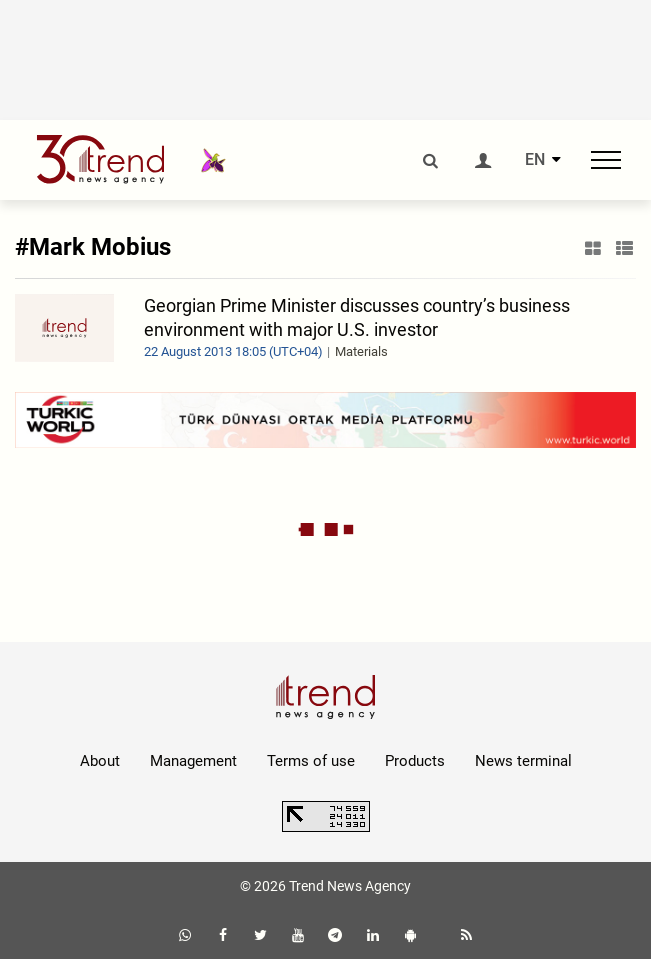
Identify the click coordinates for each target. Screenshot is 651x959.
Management (193, 761)
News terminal (523, 761)
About (100, 761)
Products (415, 761)
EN (535, 160)
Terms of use (311, 761)
